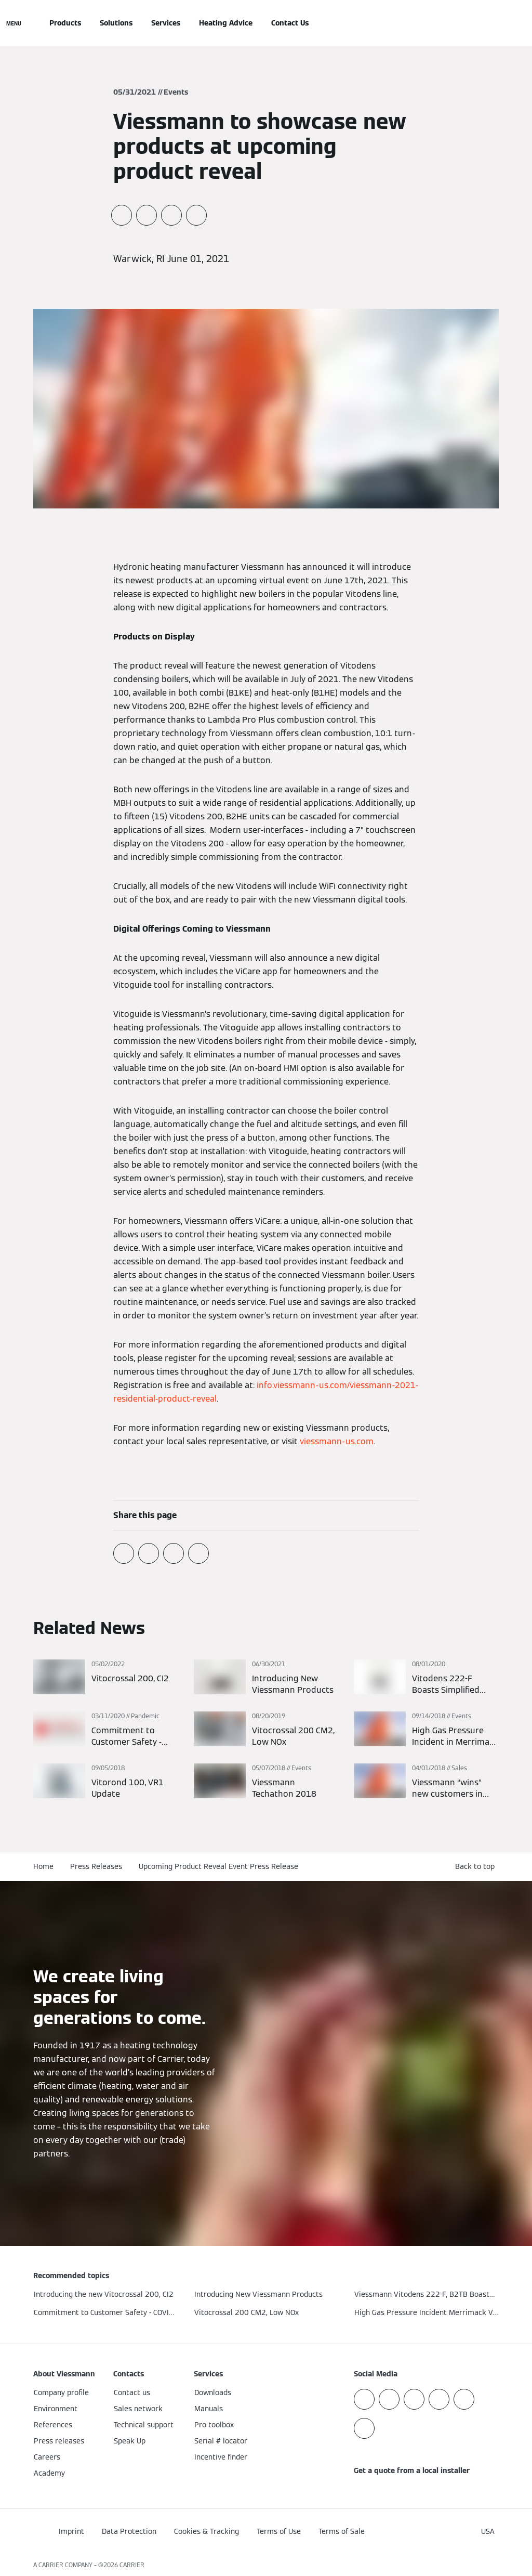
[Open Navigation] (13, 23)
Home (43, 1866)
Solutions (116, 23)
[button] (477, 1866)
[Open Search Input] (493, 22)
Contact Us (290, 23)
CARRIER (131, 2565)
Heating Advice (225, 23)
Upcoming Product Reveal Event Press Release (218, 1866)
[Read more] (105, 1677)
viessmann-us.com (337, 1441)
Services (165, 23)
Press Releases (96, 1866)
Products (65, 23)
